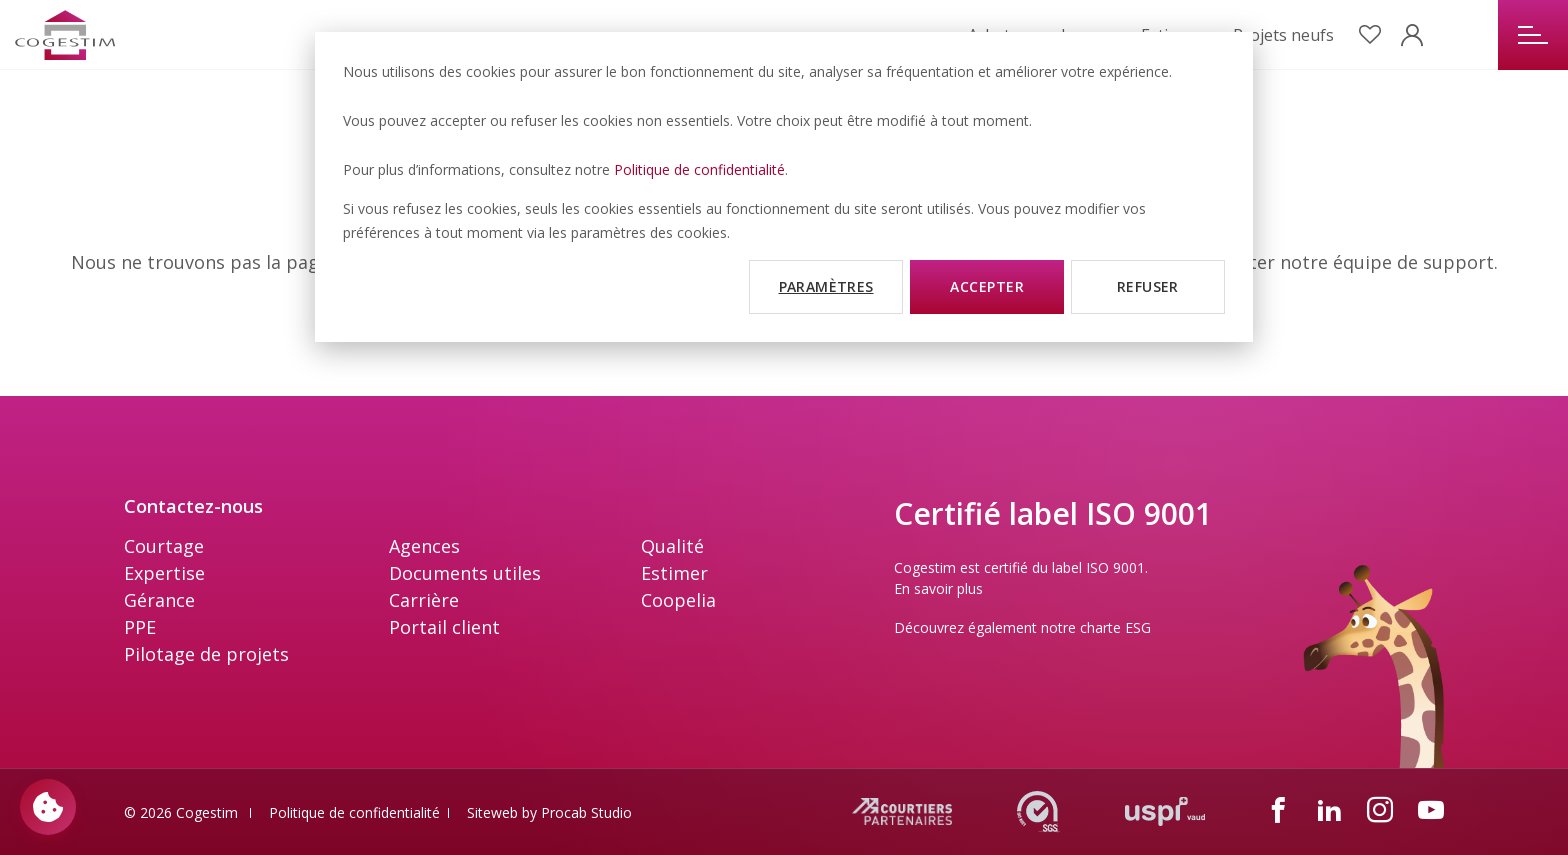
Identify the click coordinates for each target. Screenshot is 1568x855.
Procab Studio (586, 812)
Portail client (444, 627)
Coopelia (678, 600)
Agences (424, 546)
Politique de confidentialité (699, 169)
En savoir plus (938, 588)
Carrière (424, 600)
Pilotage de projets (206, 654)
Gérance (159, 600)
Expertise (164, 573)
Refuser (1148, 286)
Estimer (674, 573)
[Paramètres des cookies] (48, 807)
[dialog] (784, 187)
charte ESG (1115, 627)
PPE (140, 627)
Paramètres (826, 286)
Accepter (987, 286)
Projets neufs (1283, 35)
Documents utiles (465, 573)
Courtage (164, 546)
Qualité (672, 546)
